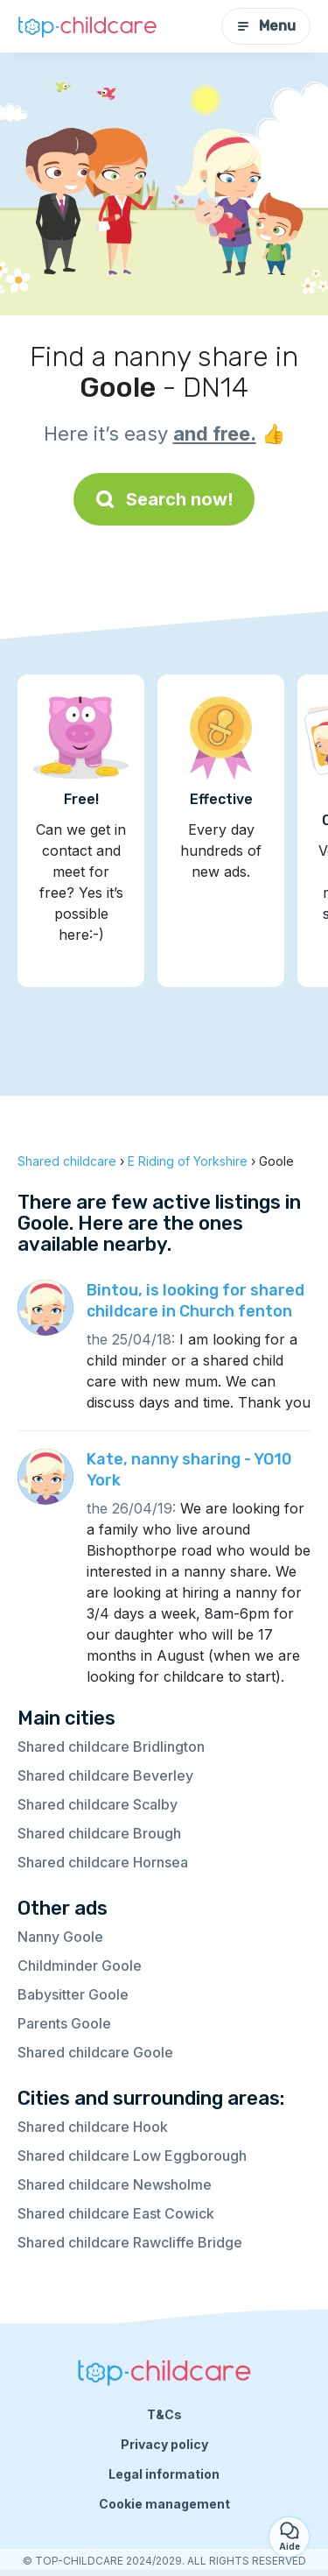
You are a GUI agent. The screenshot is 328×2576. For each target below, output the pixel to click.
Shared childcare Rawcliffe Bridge (129, 2242)
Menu (266, 26)
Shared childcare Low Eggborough (132, 2155)
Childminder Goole (79, 1965)
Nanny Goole (60, 1936)
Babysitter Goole (73, 1994)
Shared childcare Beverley (105, 1775)
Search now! (164, 499)
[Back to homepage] (87, 26)
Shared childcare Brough (99, 1833)
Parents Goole (64, 2023)
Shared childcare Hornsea (102, 1862)
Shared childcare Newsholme (114, 2184)
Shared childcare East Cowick (115, 2213)
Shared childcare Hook (92, 2126)
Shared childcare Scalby (97, 1804)
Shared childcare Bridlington (111, 1746)
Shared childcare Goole (95, 2052)
